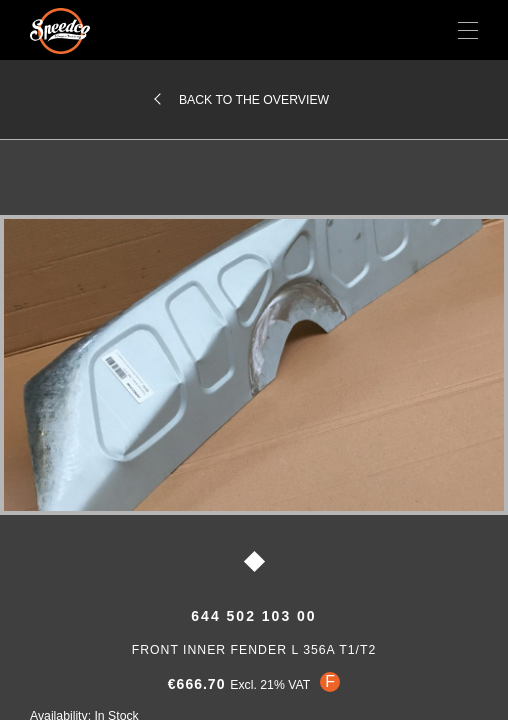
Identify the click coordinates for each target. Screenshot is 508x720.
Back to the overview (254, 100)
